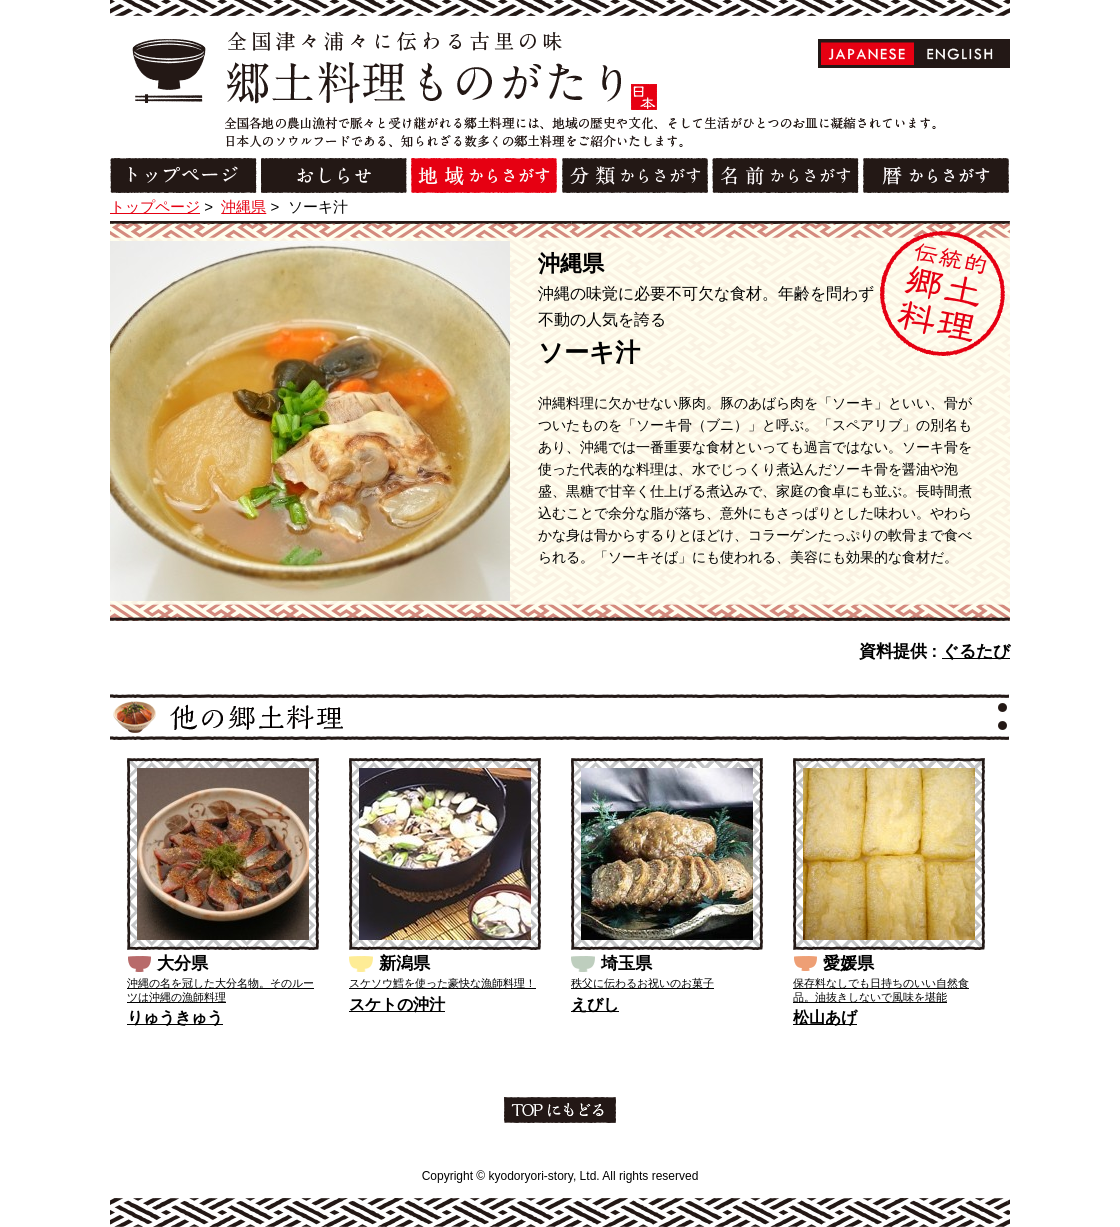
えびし (595, 1004)
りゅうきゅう (175, 1017)
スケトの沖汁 (397, 1004)
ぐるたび (976, 651)
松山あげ (825, 1017)
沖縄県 (243, 206)
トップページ (155, 206)
